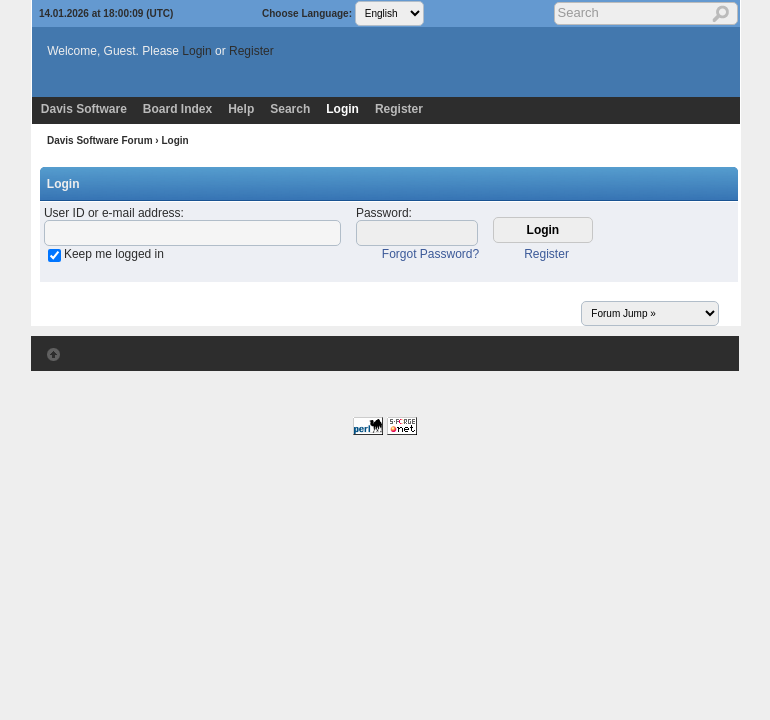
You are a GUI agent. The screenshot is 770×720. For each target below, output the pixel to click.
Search (290, 109)
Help (241, 109)
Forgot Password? (430, 254)
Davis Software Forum (100, 140)
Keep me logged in (114, 254)
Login (196, 51)
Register (251, 51)
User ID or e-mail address (112, 213)
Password (382, 213)
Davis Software (84, 109)
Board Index (177, 109)
